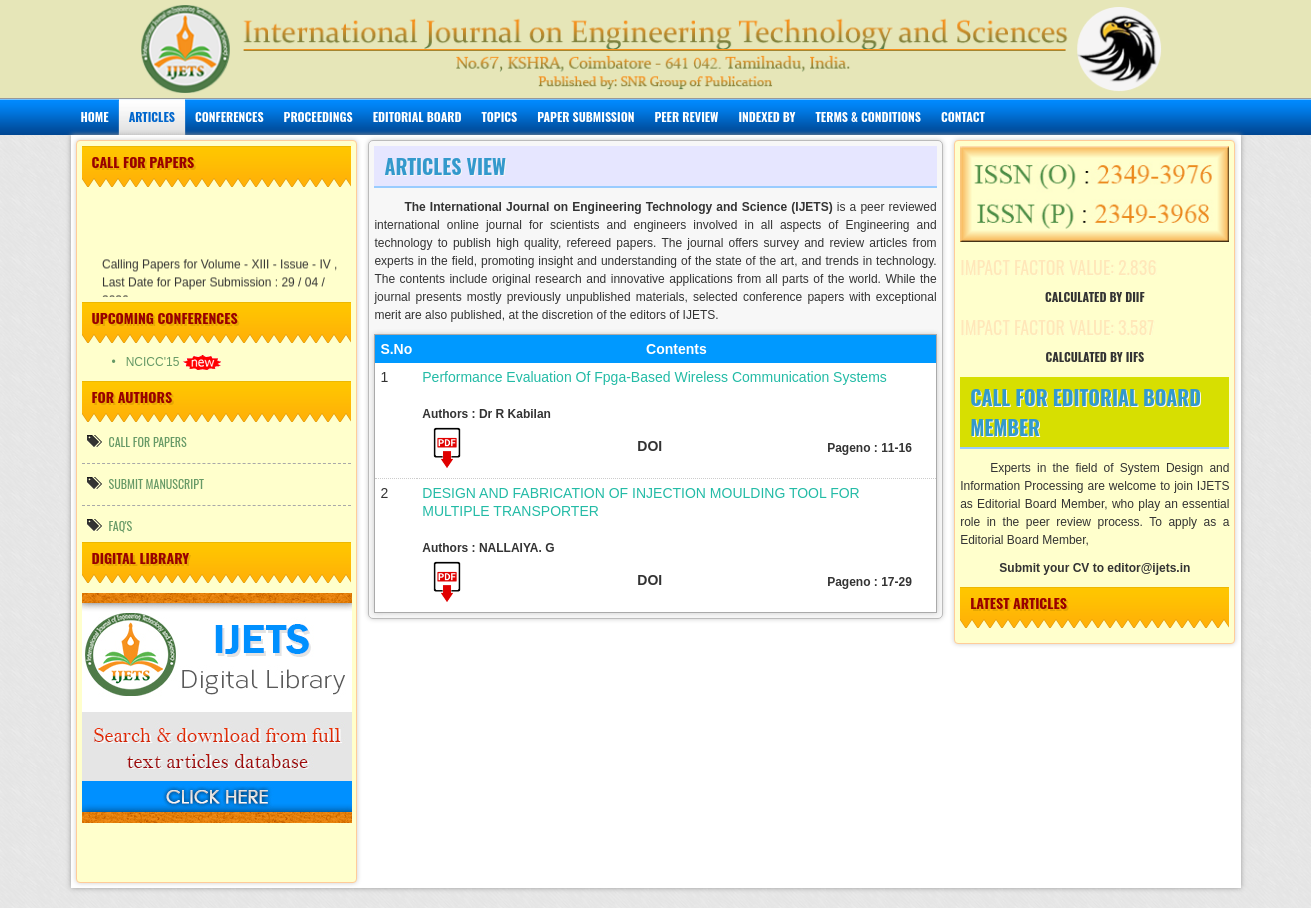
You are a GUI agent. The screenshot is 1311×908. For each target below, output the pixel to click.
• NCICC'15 (166, 362)
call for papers (137, 441)
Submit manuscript (146, 483)
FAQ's (110, 525)
